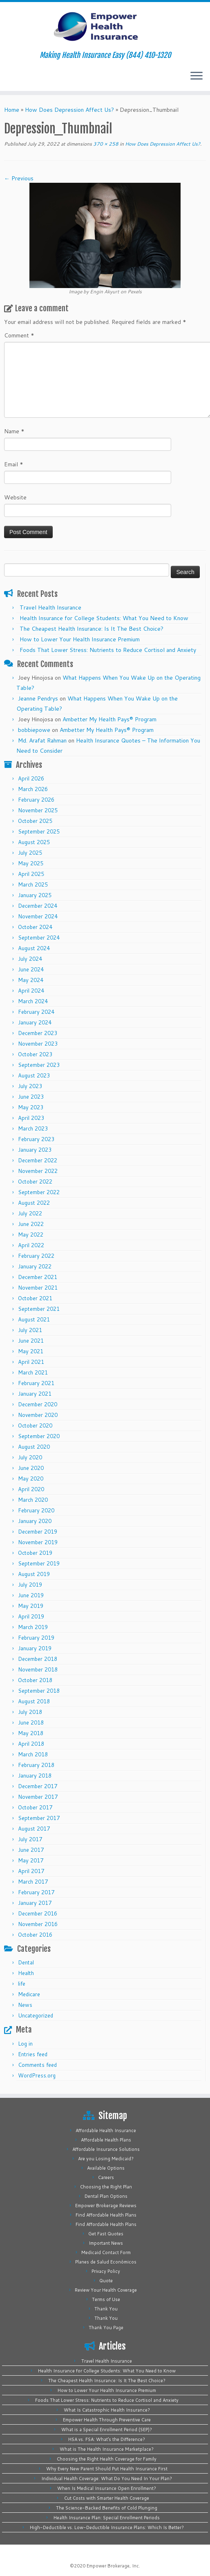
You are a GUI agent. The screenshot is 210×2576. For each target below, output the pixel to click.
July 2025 (30, 852)
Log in (25, 2043)
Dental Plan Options (106, 2196)
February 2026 (36, 799)
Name (14, 431)
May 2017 (30, 1860)
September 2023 (39, 1065)
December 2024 (37, 905)
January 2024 (34, 1022)
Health (26, 1973)
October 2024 (35, 927)
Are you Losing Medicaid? (106, 2158)
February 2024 (36, 1011)
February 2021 (36, 1383)
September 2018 (39, 1690)
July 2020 (30, 1457)
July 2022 (30, 1213)
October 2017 (35, 1807)
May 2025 (30, 863)
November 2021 (38, 1287)
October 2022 (35, 1181)
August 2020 (34, 1446)
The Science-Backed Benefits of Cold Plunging (106, 2508)
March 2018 (33, 1754)
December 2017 (37, 1786)
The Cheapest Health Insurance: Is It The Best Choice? (91, 629)
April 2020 (31, 1489)
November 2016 (38, 1924)
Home (11, 110)
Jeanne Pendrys (38, 698)
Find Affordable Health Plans (106, 2215)
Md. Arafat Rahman (42, 740)
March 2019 (33, 1627)
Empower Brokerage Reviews (105, 2205)
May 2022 (30, 1234)
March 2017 (33, 1881)
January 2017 (34, 1903)
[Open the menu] (196, 76)
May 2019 (30, 1605)
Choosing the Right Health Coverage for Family (106, 2459)
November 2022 (38, 1171)
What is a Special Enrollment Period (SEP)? (106, 2429)
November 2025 (38, 810)
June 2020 (31, 1468)
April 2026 (31, 778)
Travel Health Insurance (50, 607)
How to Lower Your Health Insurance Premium (80, 639)
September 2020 (39, 1436)
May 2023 (30, 1107)
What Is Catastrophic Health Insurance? (107, 2410)
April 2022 (31, 1245)
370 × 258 (105, 143)
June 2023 (31, 1096)
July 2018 (30, 1712)
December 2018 (37, 1659)
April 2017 (31, 1871)
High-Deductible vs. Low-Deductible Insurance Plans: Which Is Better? (107, 2527)
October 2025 (35, 821)
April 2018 (31, 1743)
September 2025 (39, 831)
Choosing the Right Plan (106, 2187)
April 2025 (31, 874)
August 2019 (34, 1574)
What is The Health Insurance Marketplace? (107, 2449)
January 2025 (34, 895)
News (25, 2004)
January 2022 (34, 1266)
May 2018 (30, 1733)
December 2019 (37, 1531)
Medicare (29, 1994)
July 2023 (30, 1086)
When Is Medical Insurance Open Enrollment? (106, 2488)
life (21, 1983)
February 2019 (36, 1637)
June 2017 (31, 1849)
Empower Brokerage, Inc (113, 2566)
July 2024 (30, 958)
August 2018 (34, 1701)
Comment (19, 335)
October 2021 (35, 1298)
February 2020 (36, 1510)
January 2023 (34, 1149)
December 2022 (37, 1160)
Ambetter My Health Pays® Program (109, 719)
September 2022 (39, 1192)
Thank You (106, 2309)
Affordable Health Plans (106, 2140)
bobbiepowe (34, 730)
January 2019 (34, 1648)
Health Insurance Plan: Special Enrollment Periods (107, 2517)
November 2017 (38, 1796)
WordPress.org (37, 2075)
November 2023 (38, 1043)
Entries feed (32, 2054)
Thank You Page (106, 2327)
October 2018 (35, 1680)
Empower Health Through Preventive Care (107, 2419)
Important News (106, 2243)
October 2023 (35, 1054)
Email (13, 464)
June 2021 (31, 1340)
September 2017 (39, 1818)
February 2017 (36, 1892)
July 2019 (30, 1584)
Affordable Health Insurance (106, 2130)
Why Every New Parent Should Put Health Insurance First (107, 2468)
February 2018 (36, 1765)
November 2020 (38, 1415)
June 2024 (31, 969)
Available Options (106, 2168)
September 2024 (39, 937)
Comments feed (37, 2064)
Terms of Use (106, 2299)
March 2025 (33, 884)
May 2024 (30, 980)
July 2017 (30, 1839)
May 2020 (30, 1478)
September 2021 (39, 1308)
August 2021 (34, 1319)
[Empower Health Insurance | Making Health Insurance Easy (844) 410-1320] (105, 26)
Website (15, 497)
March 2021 (33, 1372)
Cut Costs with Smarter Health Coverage (106, 2498)
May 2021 (30, 1351)
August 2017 (34, 1828)
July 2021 (30, 1330)
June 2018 (31, 1722)
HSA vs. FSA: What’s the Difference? (106, 2439)
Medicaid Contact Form (106, 2252)
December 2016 (37, 1913)
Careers (106, 2177)
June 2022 (31, 1224)
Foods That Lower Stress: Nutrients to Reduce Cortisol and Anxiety (108, 650)
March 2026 (33, 789)
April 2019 (31, 1616)
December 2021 (37, 1277)
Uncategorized (35, 2015)
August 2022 (34, 1202)
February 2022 (36, 1255)
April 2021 (31, 1362)
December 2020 (37, 1404)
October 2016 (35, 1934)
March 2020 (33, 1499)
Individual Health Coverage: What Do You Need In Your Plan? (106, 2478)
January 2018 (34, 1775)
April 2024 (31, 990)
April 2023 (31, 1118)
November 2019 (38, 1542)
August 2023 (34, 1075)
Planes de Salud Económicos (105, 2262)
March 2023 (33, 1128)
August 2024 (34, 948)
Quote (106, 2280)
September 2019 (39, 1563)
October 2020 (35, 1425)
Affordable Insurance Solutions (106, 2149)
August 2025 (34, 842)
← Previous (19, 178)
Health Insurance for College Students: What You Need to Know (104, 618)
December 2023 (37, 1033)
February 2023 (36, 1139)
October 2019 (35, 1552)
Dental (26, 1962)
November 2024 (38, 916)
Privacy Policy (106, 2271)
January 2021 (34, 1393)
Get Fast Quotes (105, 2233)
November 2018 (38, 1669)
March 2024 (33, 1001)
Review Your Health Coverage (106, 2290)
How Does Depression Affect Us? (69, 110)
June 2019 (31, 1595)
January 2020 (34, 1521)
